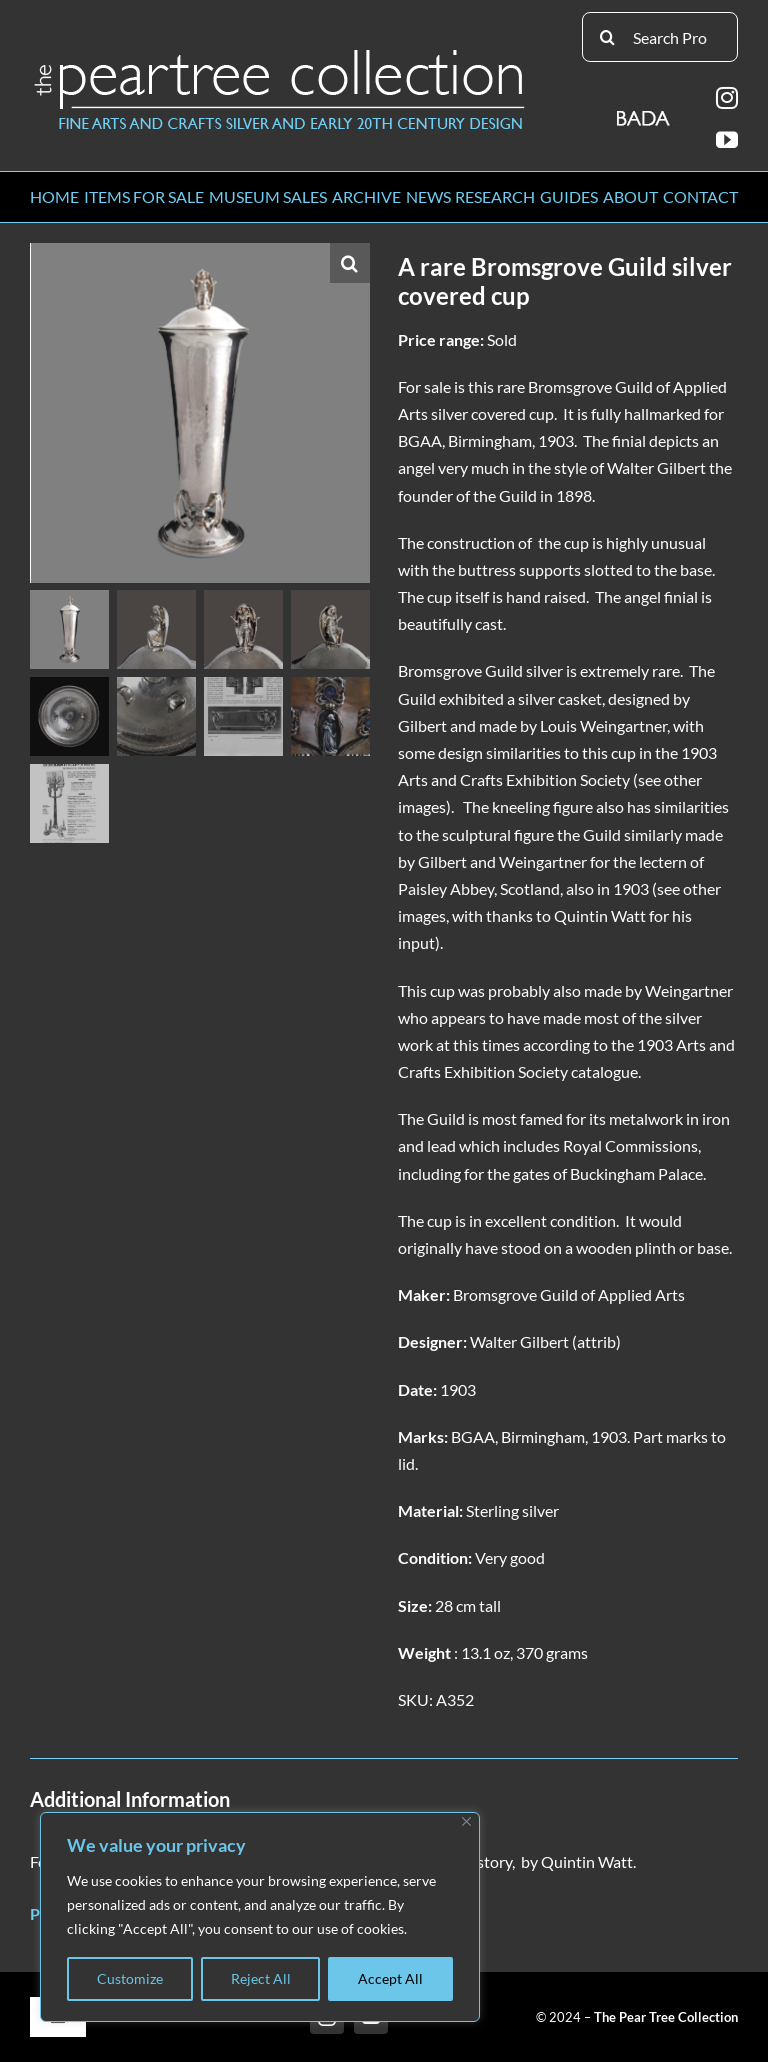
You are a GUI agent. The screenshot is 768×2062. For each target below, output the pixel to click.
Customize (130, 1978)
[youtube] (727, 140)
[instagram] (727, 98)
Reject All (261, 1978)
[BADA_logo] (644, 111)
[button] (350, 263)
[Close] (466, 1821)
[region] (260, 1917)
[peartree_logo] (280, 53)
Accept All (390, 1978)
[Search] (607, 37)
